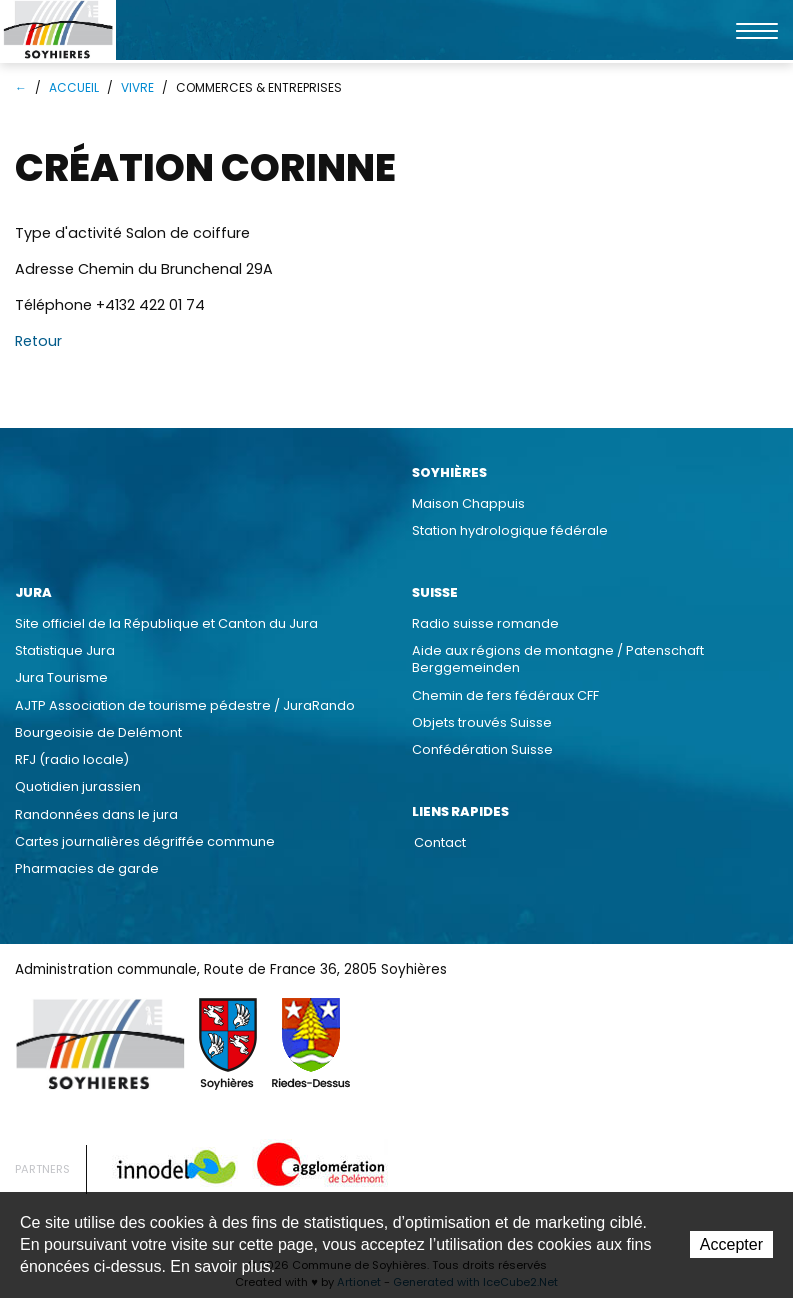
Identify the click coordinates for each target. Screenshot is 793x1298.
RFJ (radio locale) (72, 759)
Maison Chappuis (468, 503)
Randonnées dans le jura (96, 814)
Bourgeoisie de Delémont (98, 732)
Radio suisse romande (485, 623)
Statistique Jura (65, 650)
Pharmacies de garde (87, 868)
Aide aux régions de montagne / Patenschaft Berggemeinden (558, 659)
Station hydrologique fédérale (510, 530)
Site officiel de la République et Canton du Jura (166, 623)
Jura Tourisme (61, 677)
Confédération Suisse (482, 749)
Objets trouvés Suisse (482, 722)
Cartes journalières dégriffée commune (145, 841)
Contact (440, 842)
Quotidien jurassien (78, 786)
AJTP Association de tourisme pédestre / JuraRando (185, 705)
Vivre (137, 87)
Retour (38, 341)
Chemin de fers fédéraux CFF (505, 695)
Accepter (731, 1244)
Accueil (74, 87)
